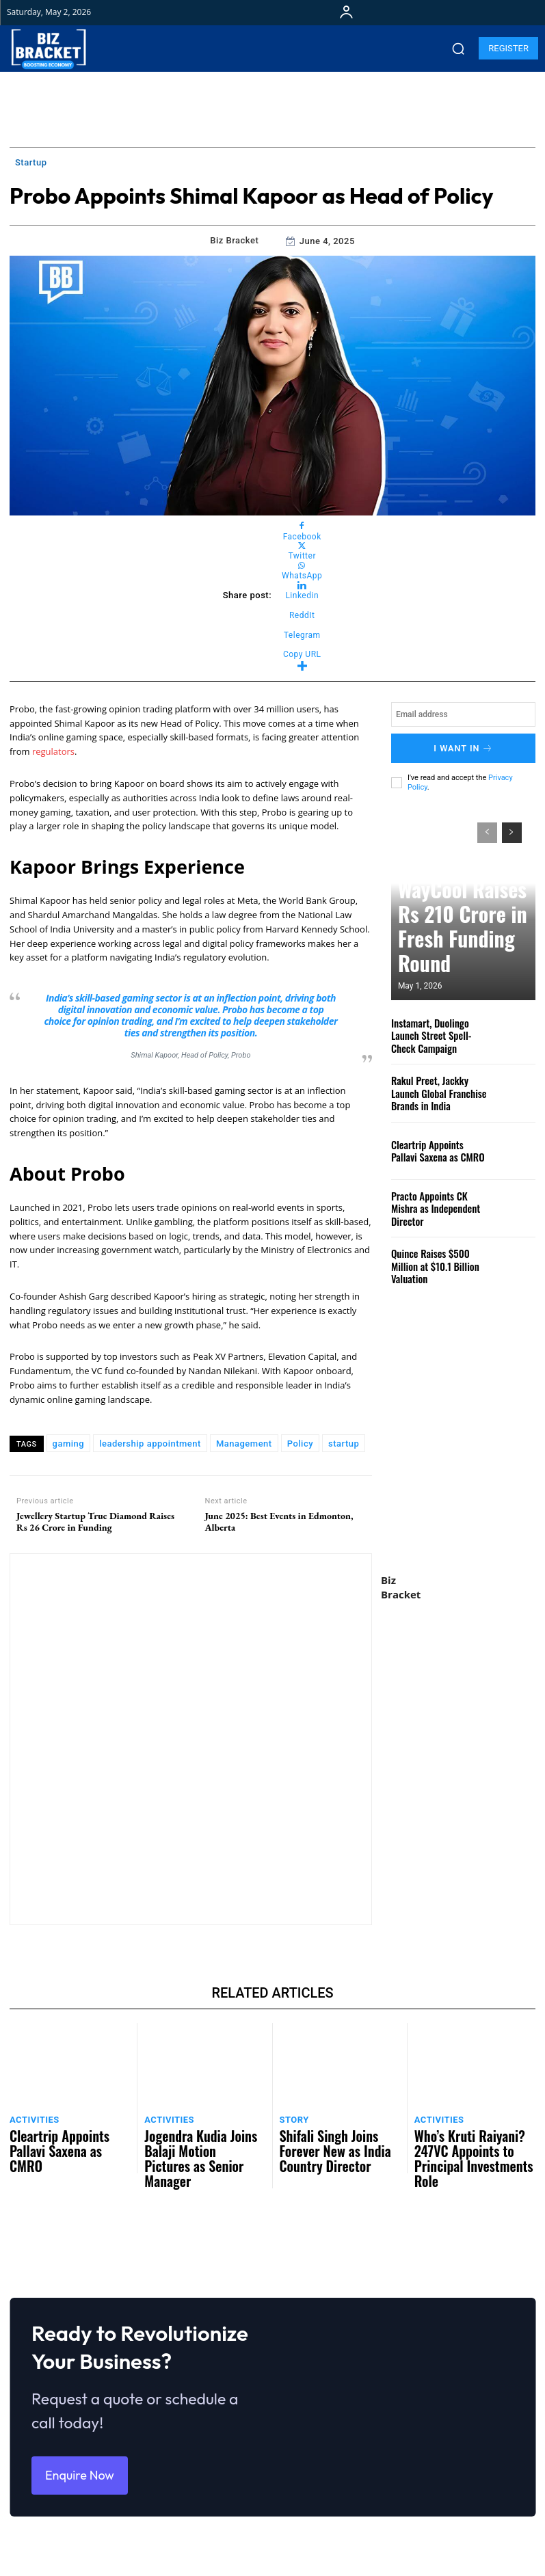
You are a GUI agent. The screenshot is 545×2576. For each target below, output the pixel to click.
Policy (300, 1443)
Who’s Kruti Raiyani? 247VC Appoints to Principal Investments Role (466, 2140)
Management (244, 1443)
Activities (31, 2117)
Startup (31, 162)
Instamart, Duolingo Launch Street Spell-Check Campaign (438, 1028)
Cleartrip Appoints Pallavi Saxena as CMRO (435, 1144)
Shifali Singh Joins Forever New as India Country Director (338, 2135)
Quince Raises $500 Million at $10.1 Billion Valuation (438, 1260)
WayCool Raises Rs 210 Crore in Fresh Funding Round (462, 956)
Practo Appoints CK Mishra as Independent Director (437, 1202)
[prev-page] (487, 826)
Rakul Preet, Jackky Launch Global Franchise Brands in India (438, 1086)
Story (292, 2117)
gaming (69, 1443)
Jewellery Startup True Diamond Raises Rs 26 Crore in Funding (95, 1521)
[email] (463, 714)
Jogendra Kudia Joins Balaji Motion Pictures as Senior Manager (196, 2140)
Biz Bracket (234, 240)
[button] (458, 48)
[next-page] (512, 826)
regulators (53, 751)
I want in (463, 745)
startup (343, 1443)
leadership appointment (150, 1443)
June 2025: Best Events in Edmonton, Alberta (279, 1521)
